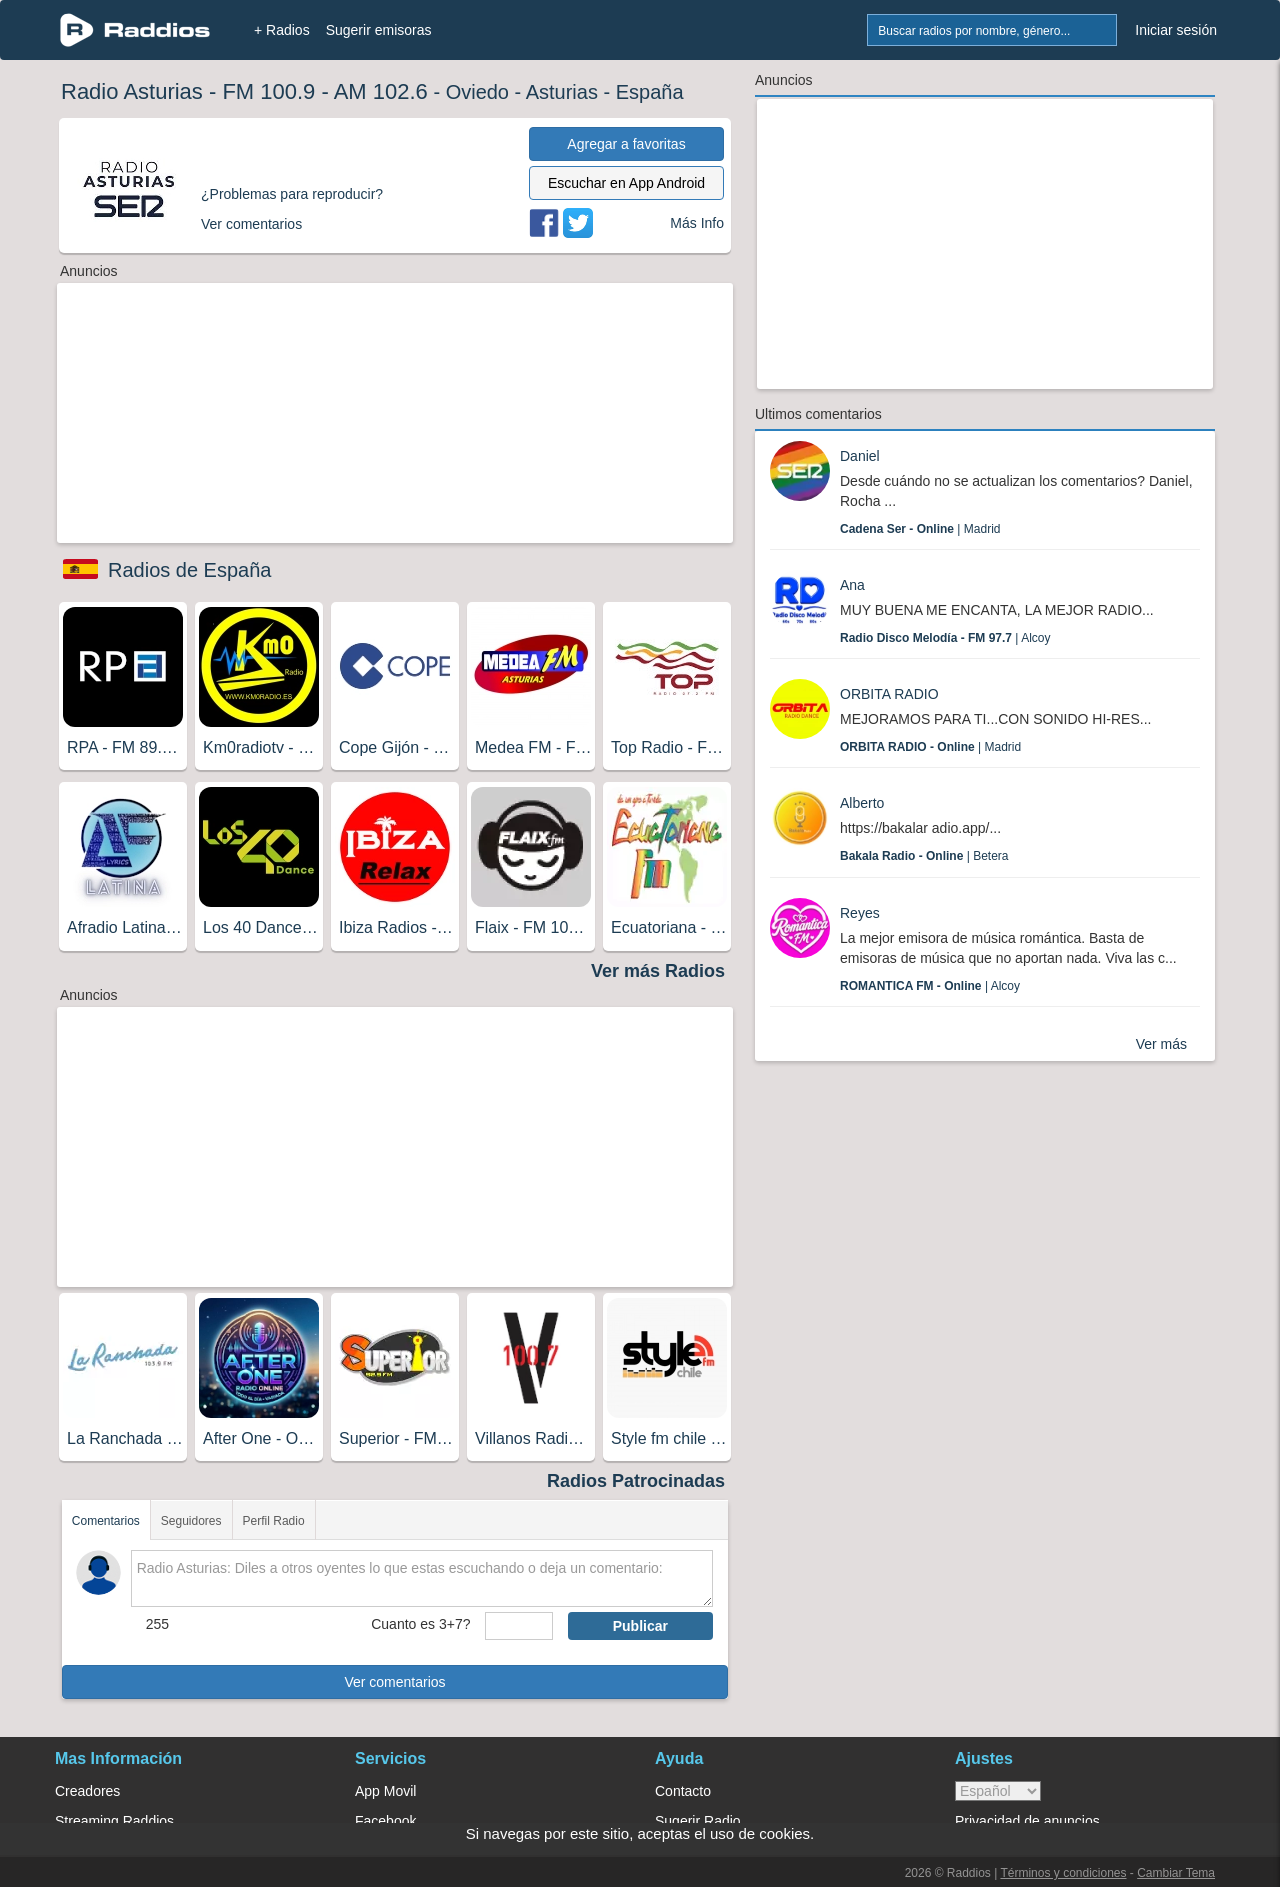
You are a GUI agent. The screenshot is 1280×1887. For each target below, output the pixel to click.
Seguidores (191, 1521)
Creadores (87, 1791)
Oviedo (477, 92)
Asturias (562, 92)
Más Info (697, 223)
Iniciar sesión (1176, 30)
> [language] (998, 1791)
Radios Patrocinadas (636, 1481)
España (650, 92)
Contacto (683, 1791)
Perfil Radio (274, 1521)
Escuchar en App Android (626, 183)
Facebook (385, 1821)
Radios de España (189, 570)
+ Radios (282, 30)
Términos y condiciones (1063, 1873)
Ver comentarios (394, 1682)
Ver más (1161, 1044)
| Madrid (920, 529)
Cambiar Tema (1176, 1873)
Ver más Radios (658, 971)
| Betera (924, 856)
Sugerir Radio (698, 1821)
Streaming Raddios (114, 1821)
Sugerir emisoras (379, 30)
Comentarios (106, 1521)
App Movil (385, 1791)
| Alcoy (945, 638)
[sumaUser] (518, 1626)
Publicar (640, 1626)
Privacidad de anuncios (1027, 1821)
